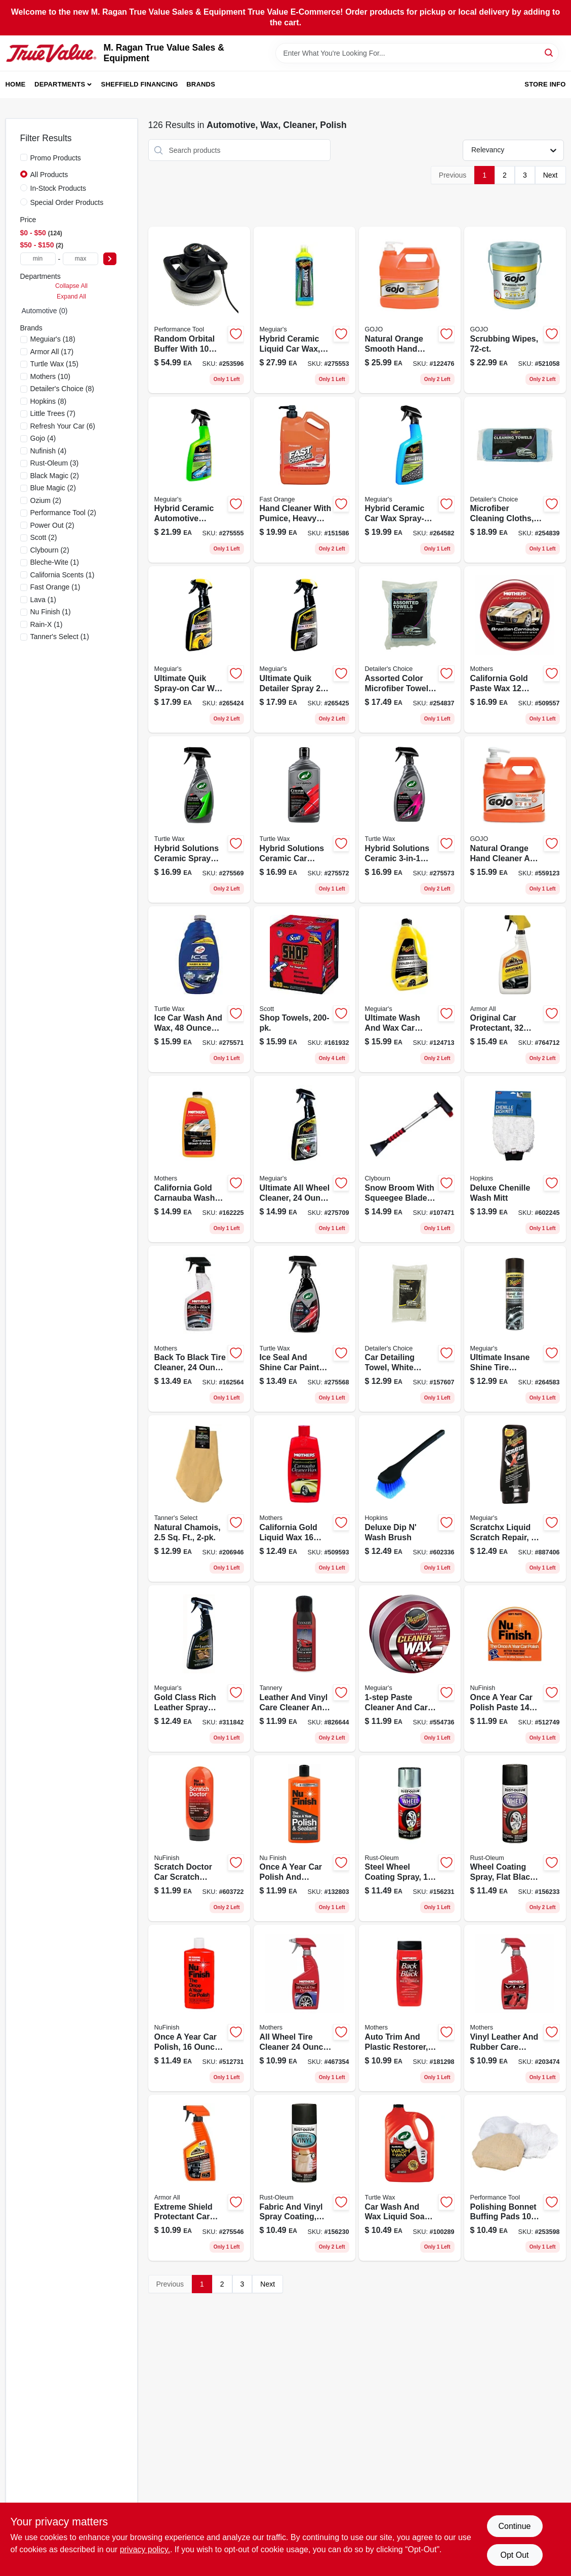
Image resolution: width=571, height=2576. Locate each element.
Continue (514, 2526)
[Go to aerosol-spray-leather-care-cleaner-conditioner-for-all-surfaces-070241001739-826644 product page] (304, 1668)
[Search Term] (417, 53)
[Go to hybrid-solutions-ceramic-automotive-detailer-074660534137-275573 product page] (410, 819)
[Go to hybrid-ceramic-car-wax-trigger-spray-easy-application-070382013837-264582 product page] (410, 480)
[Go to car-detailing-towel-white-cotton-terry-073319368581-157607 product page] (410, 1329)
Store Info (544, 84)
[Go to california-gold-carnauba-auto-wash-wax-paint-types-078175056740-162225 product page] (199, 1159)
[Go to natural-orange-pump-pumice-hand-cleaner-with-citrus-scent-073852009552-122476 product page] (410, 310)
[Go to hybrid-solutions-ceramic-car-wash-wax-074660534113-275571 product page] (199, 989)
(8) (62, 389)
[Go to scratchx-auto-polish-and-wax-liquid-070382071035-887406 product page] (515, 1498)
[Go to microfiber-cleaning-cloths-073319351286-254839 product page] (515, 480)
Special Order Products (67, 202)
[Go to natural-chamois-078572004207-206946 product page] (199, 1498)
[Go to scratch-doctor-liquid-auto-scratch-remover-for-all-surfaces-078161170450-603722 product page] (199, 1838)
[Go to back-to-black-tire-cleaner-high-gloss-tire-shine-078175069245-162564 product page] (199, 1329)
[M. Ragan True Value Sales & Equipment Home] (51, 53)
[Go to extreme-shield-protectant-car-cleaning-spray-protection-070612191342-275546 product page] (199, 2178)
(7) (53, 413)
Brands (200, 84)
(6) (62, 426)
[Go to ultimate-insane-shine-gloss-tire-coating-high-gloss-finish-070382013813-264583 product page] (515, 1329)
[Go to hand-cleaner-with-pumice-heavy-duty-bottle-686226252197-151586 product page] (304, 480)
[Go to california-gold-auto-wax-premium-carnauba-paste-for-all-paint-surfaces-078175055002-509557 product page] (515, 649)
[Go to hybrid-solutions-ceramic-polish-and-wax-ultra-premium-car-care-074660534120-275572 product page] (304, 819)
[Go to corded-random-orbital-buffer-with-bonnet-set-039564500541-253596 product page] (199, 310)
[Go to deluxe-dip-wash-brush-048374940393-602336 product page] (410, 1498)
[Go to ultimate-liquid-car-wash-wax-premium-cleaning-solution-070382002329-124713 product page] (410, 989)
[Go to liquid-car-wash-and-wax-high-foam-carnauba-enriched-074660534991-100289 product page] (410, 2178)
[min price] (38, 258)
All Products (49, 174)
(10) (50, 376)
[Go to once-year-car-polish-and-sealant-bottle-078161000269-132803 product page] (304, 1838)
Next (550, 175)
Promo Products (55, 157)
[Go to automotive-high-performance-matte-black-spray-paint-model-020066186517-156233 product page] (515, 1838)
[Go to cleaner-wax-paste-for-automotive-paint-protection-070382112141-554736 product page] (410, 1668)
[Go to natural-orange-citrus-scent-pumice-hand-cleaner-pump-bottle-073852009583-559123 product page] (515, 819)
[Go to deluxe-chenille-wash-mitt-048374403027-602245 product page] (515, 1159)
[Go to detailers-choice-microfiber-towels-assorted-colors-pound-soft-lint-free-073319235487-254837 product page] (410, 649)
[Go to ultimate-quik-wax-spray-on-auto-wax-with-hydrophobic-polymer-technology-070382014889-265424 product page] (199, 649)
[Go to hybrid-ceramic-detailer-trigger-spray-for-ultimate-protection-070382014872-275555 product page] (199, 480)
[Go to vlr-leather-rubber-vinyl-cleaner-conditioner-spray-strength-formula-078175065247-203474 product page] (515, 2008)
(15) (54, 364)
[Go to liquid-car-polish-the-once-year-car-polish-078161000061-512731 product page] (199, 2008)
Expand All (71, 296)
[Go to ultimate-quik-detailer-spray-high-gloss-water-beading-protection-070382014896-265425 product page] (304, 649)
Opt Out (514, 2555)
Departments (59, 84)
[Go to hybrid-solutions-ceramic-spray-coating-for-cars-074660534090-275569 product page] (199, 819)
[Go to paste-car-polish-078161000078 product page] (515, 1668)
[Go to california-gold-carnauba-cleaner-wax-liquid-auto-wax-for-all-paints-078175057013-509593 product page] (304, 1498)
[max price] (80, 258)
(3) (54, 463)
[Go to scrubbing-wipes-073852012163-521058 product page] (515, 310)
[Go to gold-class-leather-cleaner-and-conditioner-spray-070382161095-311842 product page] (199, 1668)
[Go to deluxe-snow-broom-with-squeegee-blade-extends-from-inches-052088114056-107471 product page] (410, 1159)
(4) (43, 438)
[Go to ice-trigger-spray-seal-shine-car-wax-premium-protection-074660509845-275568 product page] (304, 1329)
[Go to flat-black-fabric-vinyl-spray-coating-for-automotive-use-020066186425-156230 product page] (304, 2178)
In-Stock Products (58, 188)
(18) (52, 339)
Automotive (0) (45, 311)
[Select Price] (109, 258)
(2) (54, 476)
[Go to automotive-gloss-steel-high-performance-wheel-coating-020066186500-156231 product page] (410, 1838)
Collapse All (71, 285)
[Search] (549, 52)
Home (16, 84)
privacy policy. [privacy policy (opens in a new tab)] (145, 2549)
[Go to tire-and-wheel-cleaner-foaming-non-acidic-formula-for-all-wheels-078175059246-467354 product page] (304, 2008)
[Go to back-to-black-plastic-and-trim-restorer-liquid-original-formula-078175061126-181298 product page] (410, 2008)
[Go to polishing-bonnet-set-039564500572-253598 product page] (515, 2178)
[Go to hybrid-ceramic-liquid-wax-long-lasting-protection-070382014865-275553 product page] (304, 310)
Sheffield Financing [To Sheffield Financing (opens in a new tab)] (139, 84)
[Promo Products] (23, 157)
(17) (52, 352)
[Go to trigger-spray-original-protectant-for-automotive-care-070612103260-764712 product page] (515, 989)
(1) (54, 562)
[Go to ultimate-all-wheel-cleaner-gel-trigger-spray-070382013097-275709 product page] (304, 1159)
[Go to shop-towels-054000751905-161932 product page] (304, 989)
